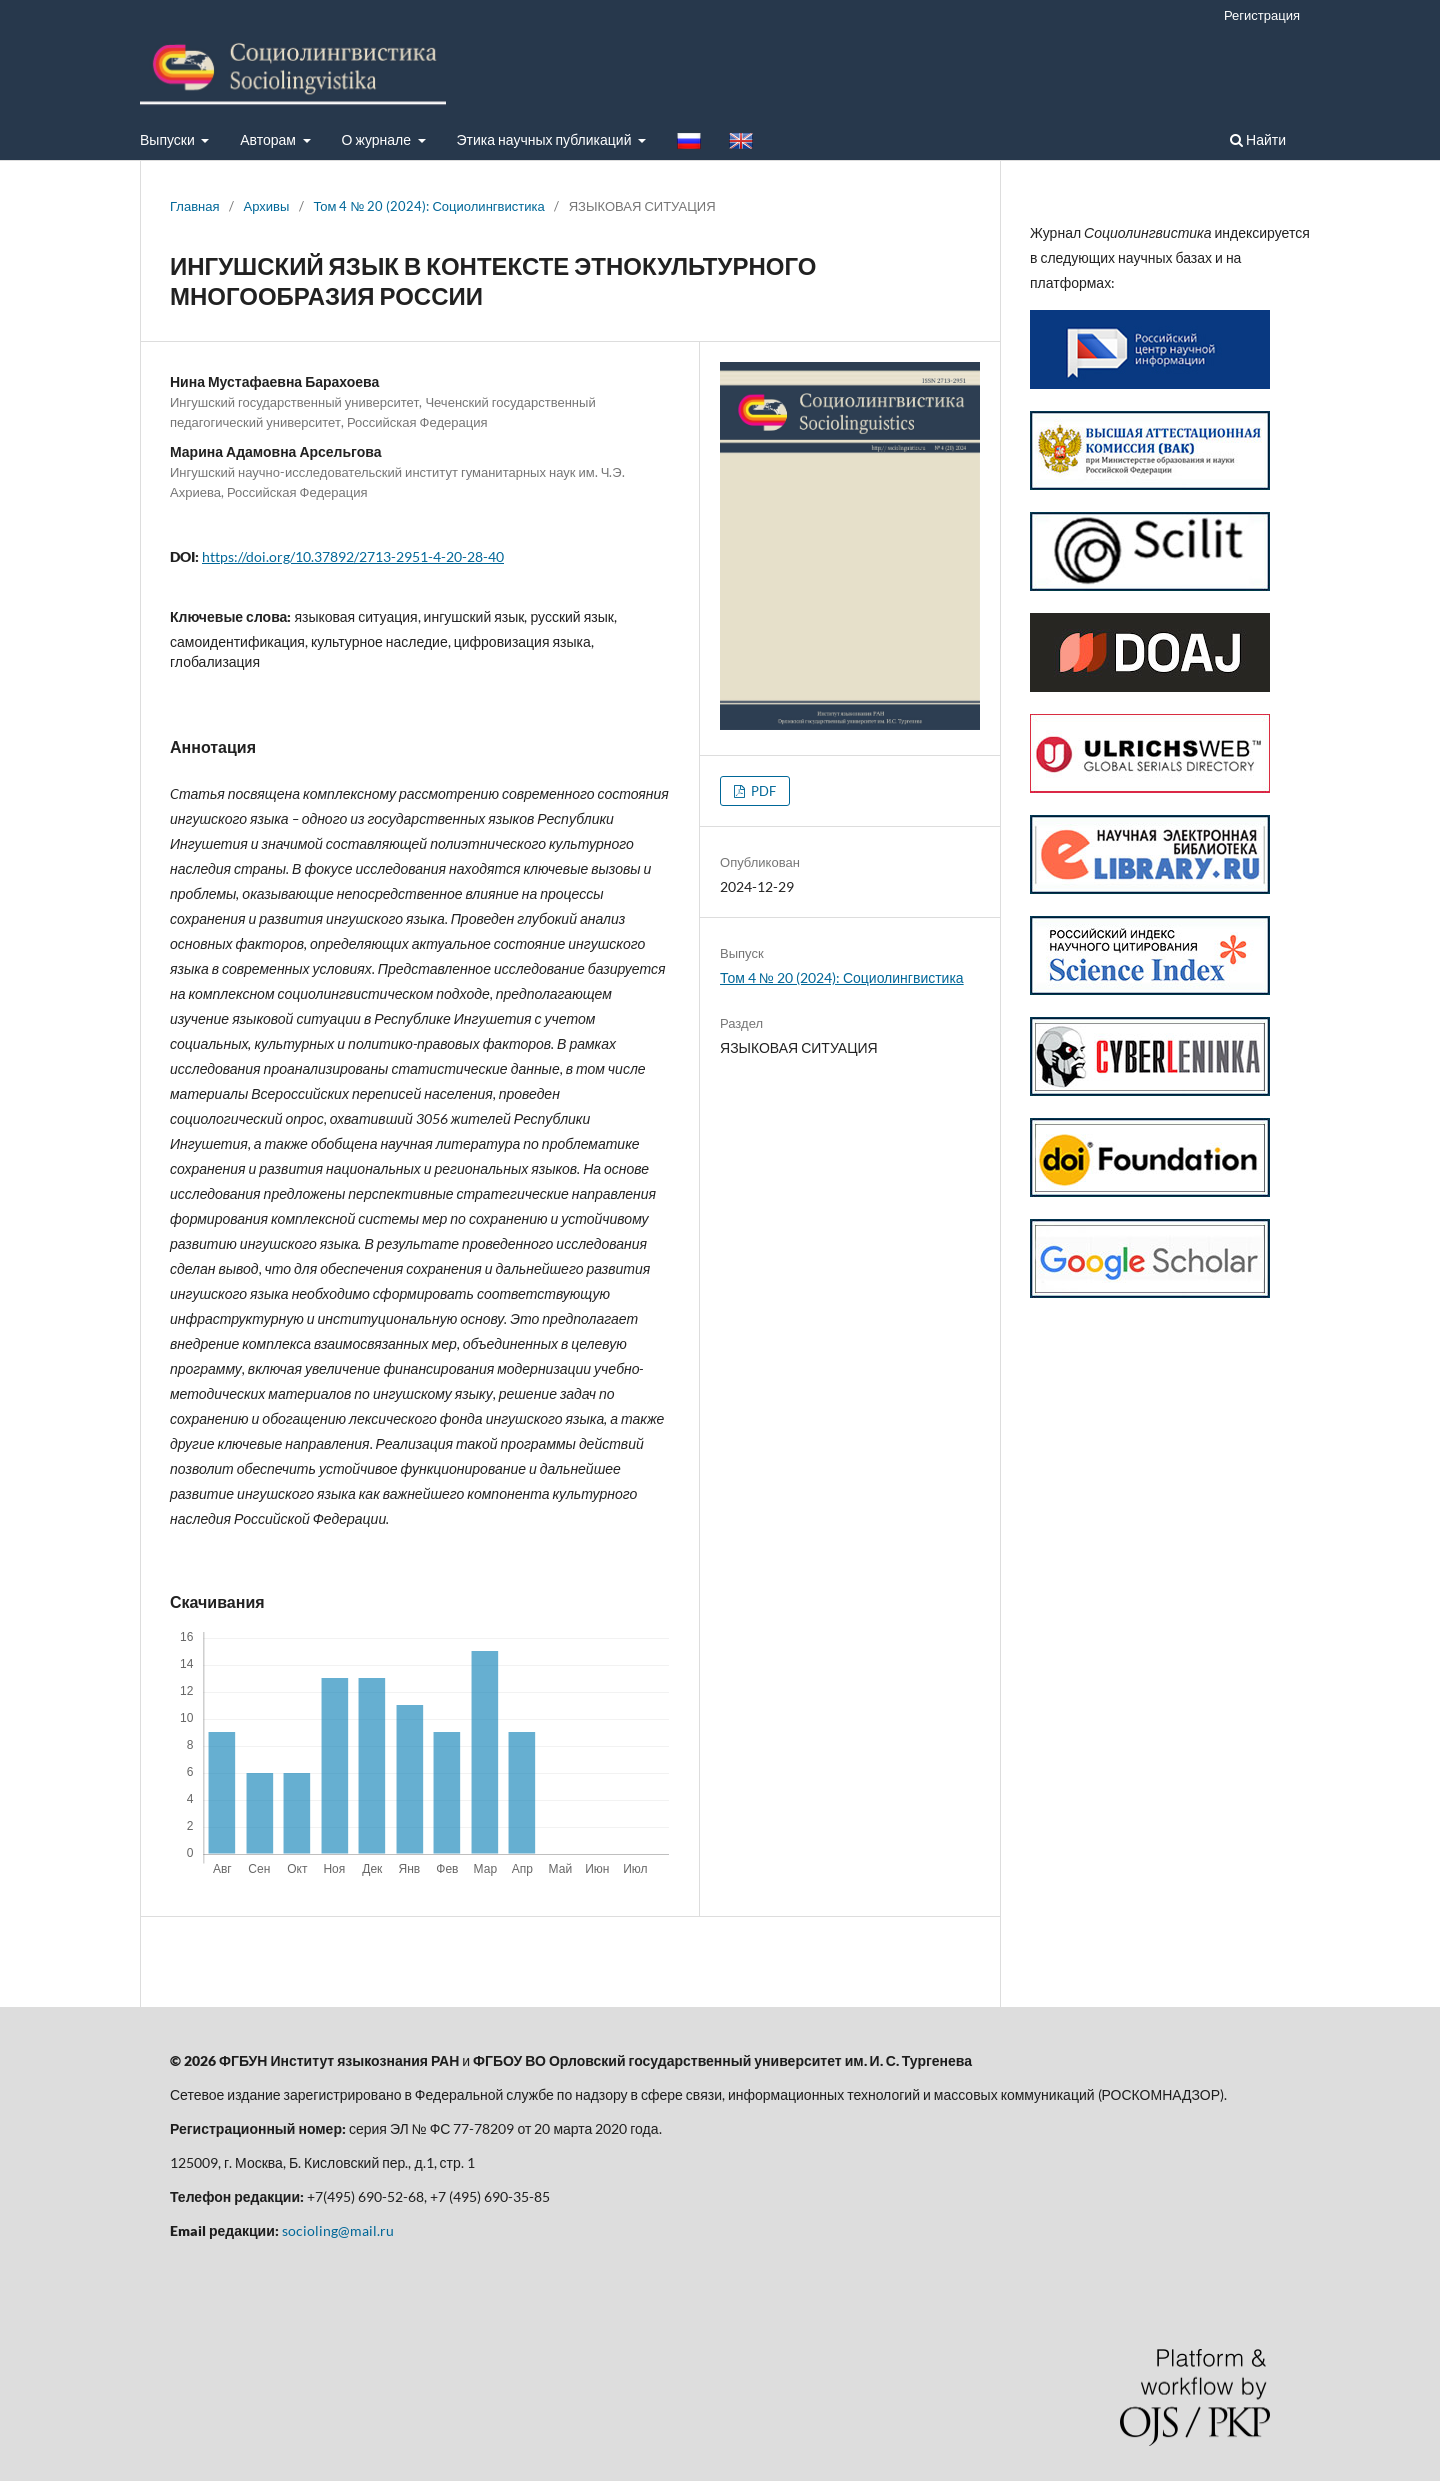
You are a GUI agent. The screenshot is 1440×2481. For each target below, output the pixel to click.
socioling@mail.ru (338, 2230)
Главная (195, 206)
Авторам (269, 139)
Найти (1258, 139)
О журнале (378, 139)
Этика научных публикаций (546, 139)
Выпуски (169, 139)
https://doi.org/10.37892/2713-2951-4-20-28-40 (353, 556)
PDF (762, 791)
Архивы (267, 206)
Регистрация (1262, 15)
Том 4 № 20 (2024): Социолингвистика (428, 206)
